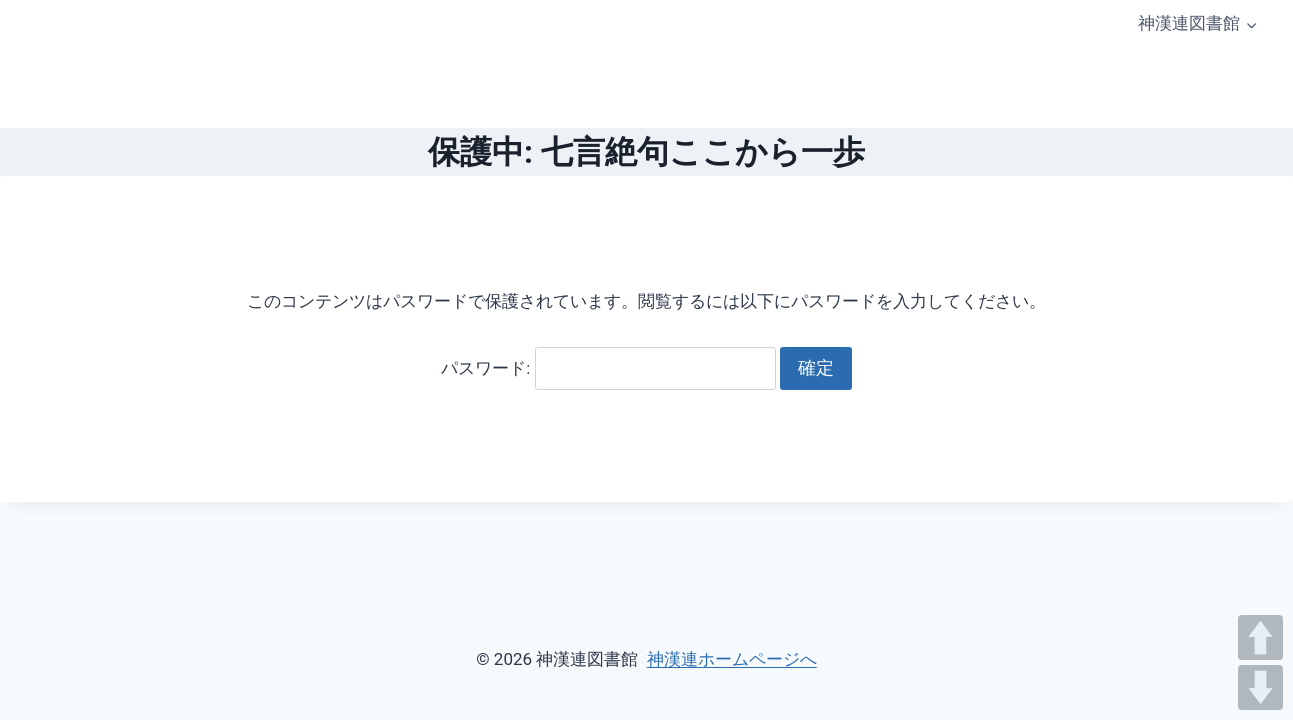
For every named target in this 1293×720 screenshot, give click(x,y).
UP (1260, 637)
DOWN (1260, 687)
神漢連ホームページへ (732, 659)
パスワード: (608, 368)
